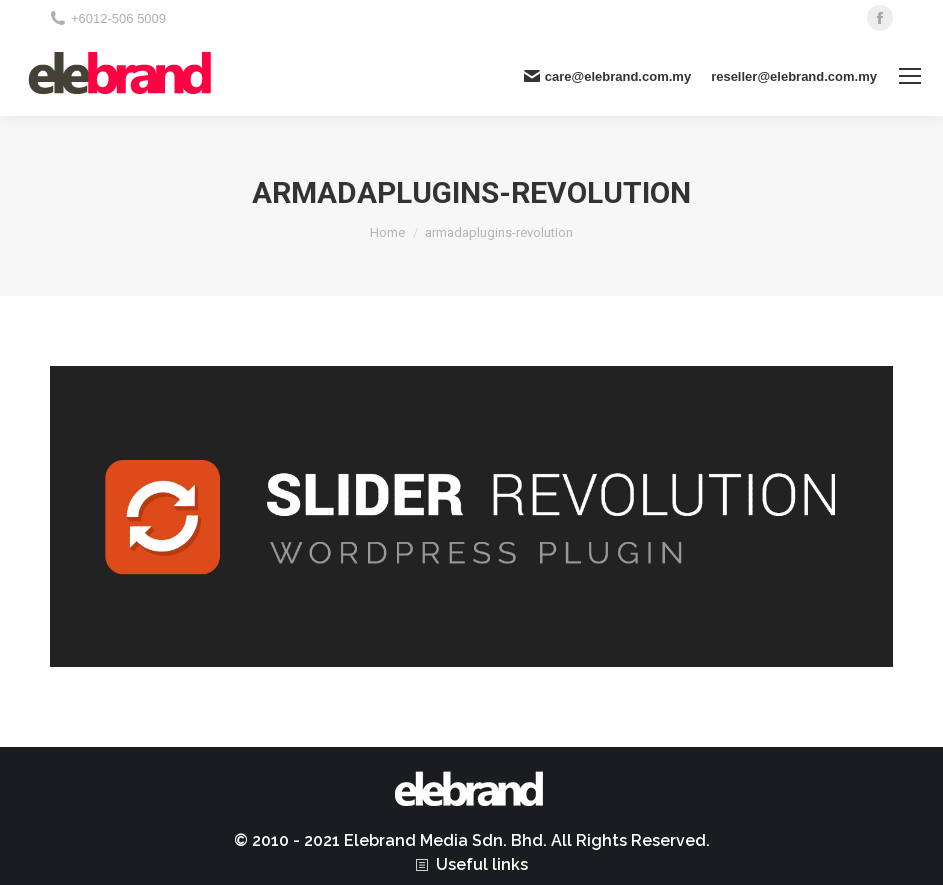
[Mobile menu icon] (910, 76)
